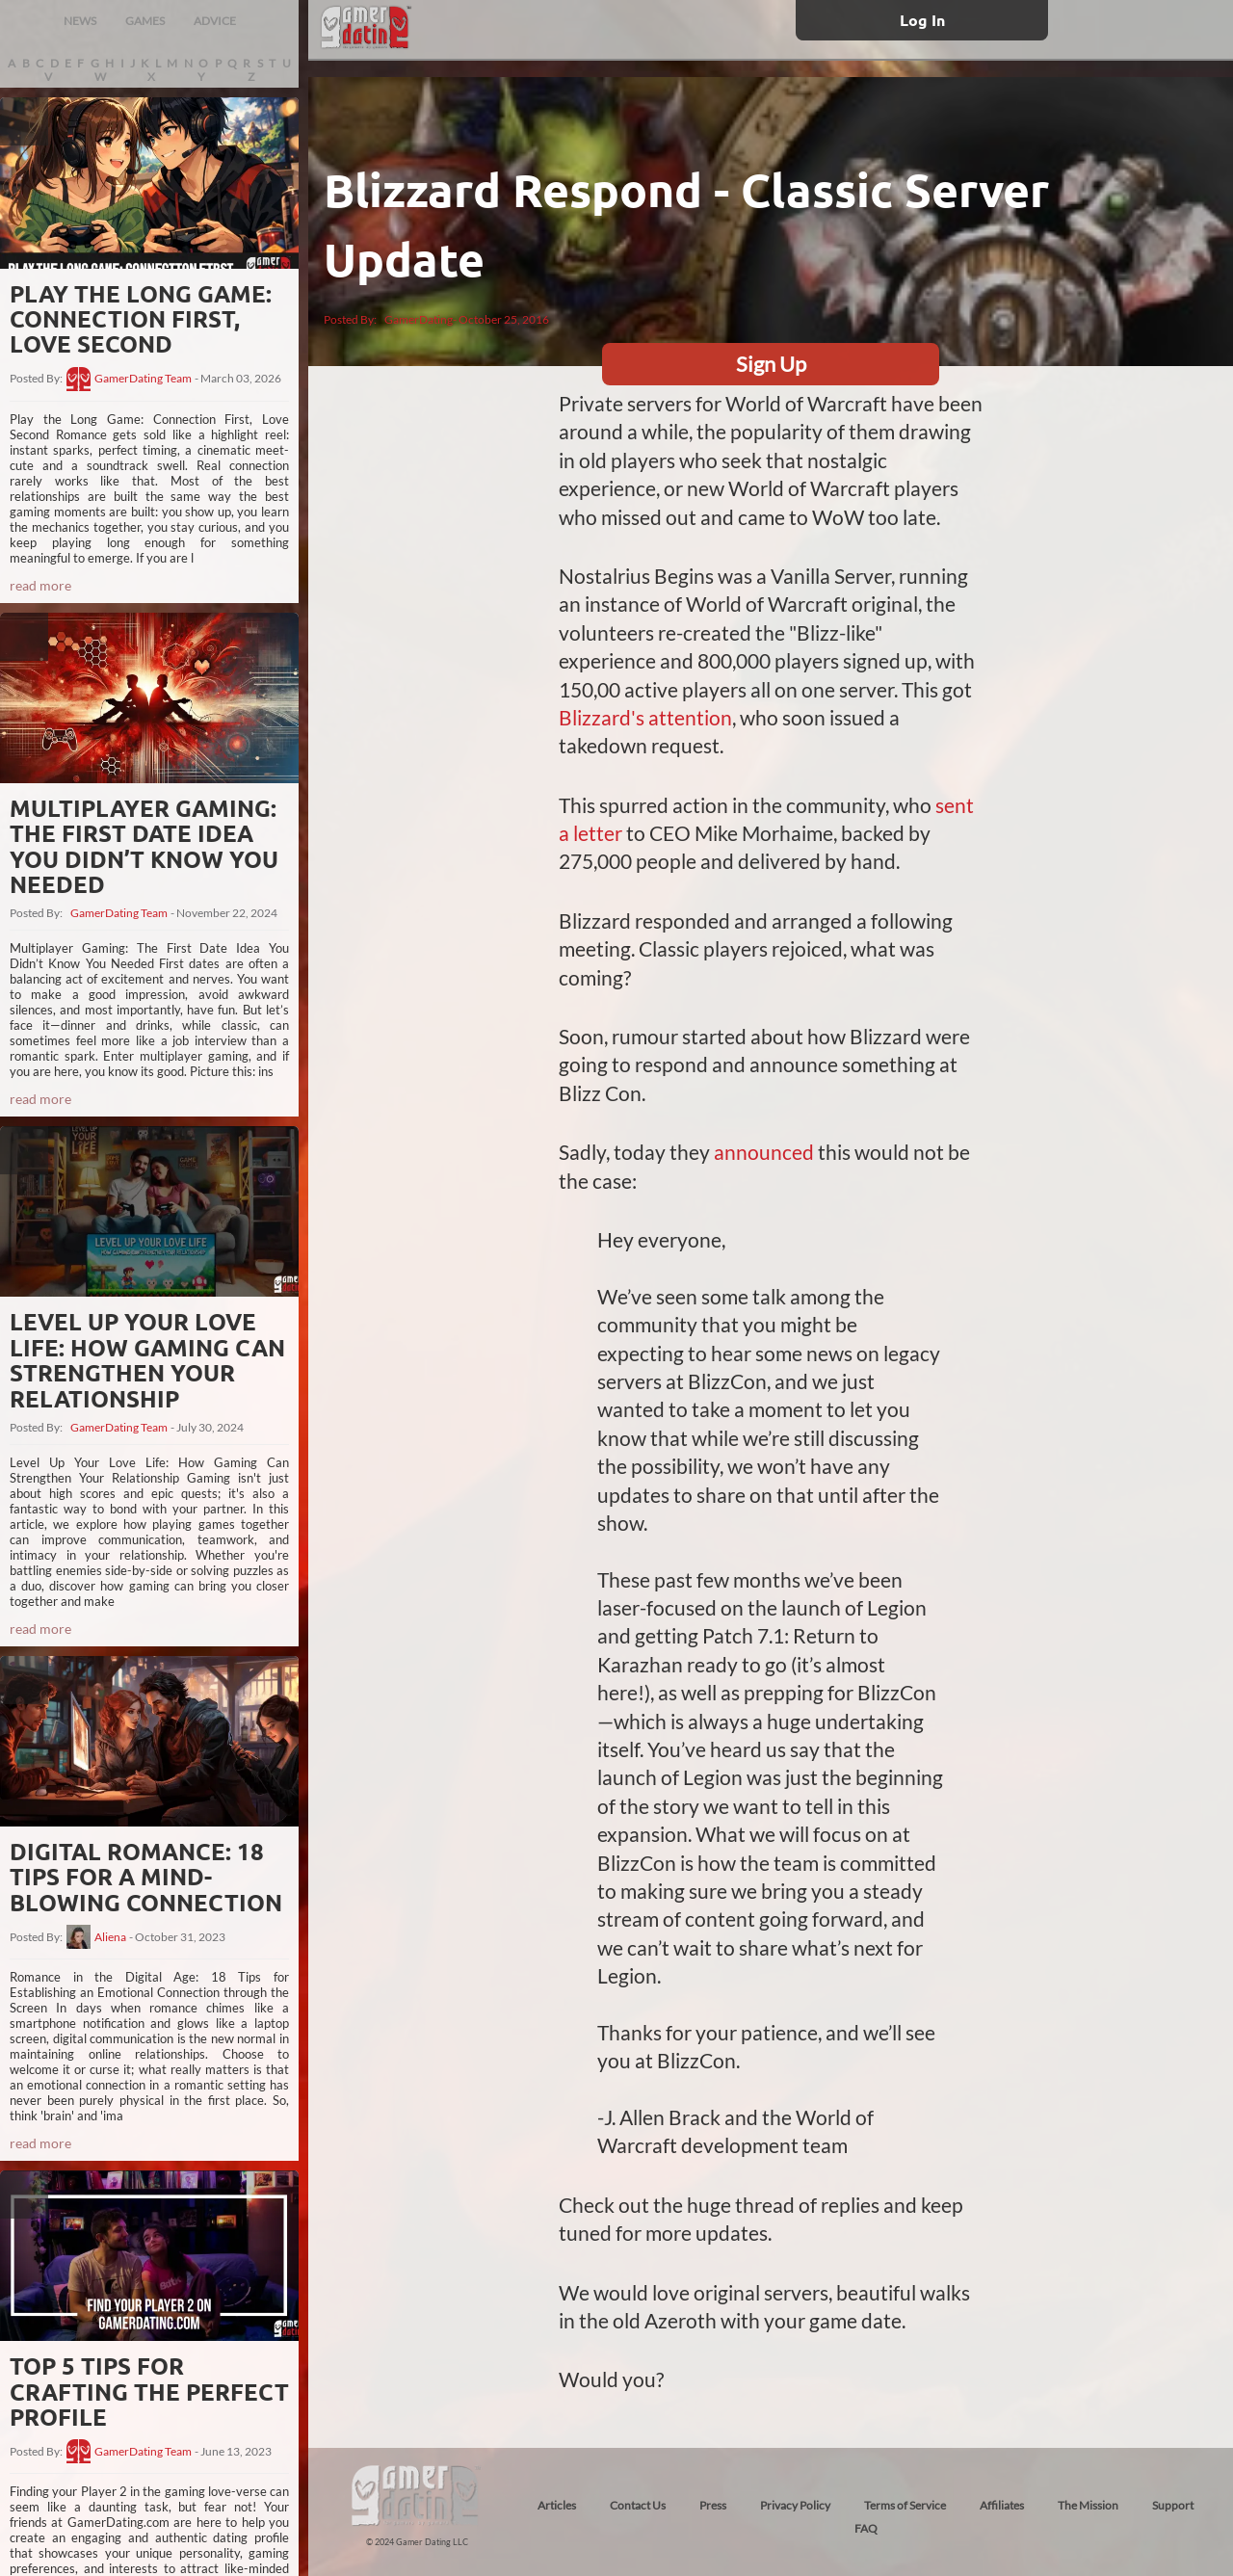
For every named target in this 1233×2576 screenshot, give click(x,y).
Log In (922, 20)
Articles (557, 2505)
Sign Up (771, 364)
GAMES (145, 20)
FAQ (866, 2528)
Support (1173, 2505)
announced (764, 1152)
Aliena (110, 1937)
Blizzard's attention (645, 717)
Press (712, 2505)
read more (40, 585)
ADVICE (215, 20)
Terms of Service (905, 2505)
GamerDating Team (143, 378)
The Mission (1088, 2505)
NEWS (80, 20)
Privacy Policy (795, 2505)
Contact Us (638, 2505)
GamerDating (418, 319)
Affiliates (1002, 2505)
